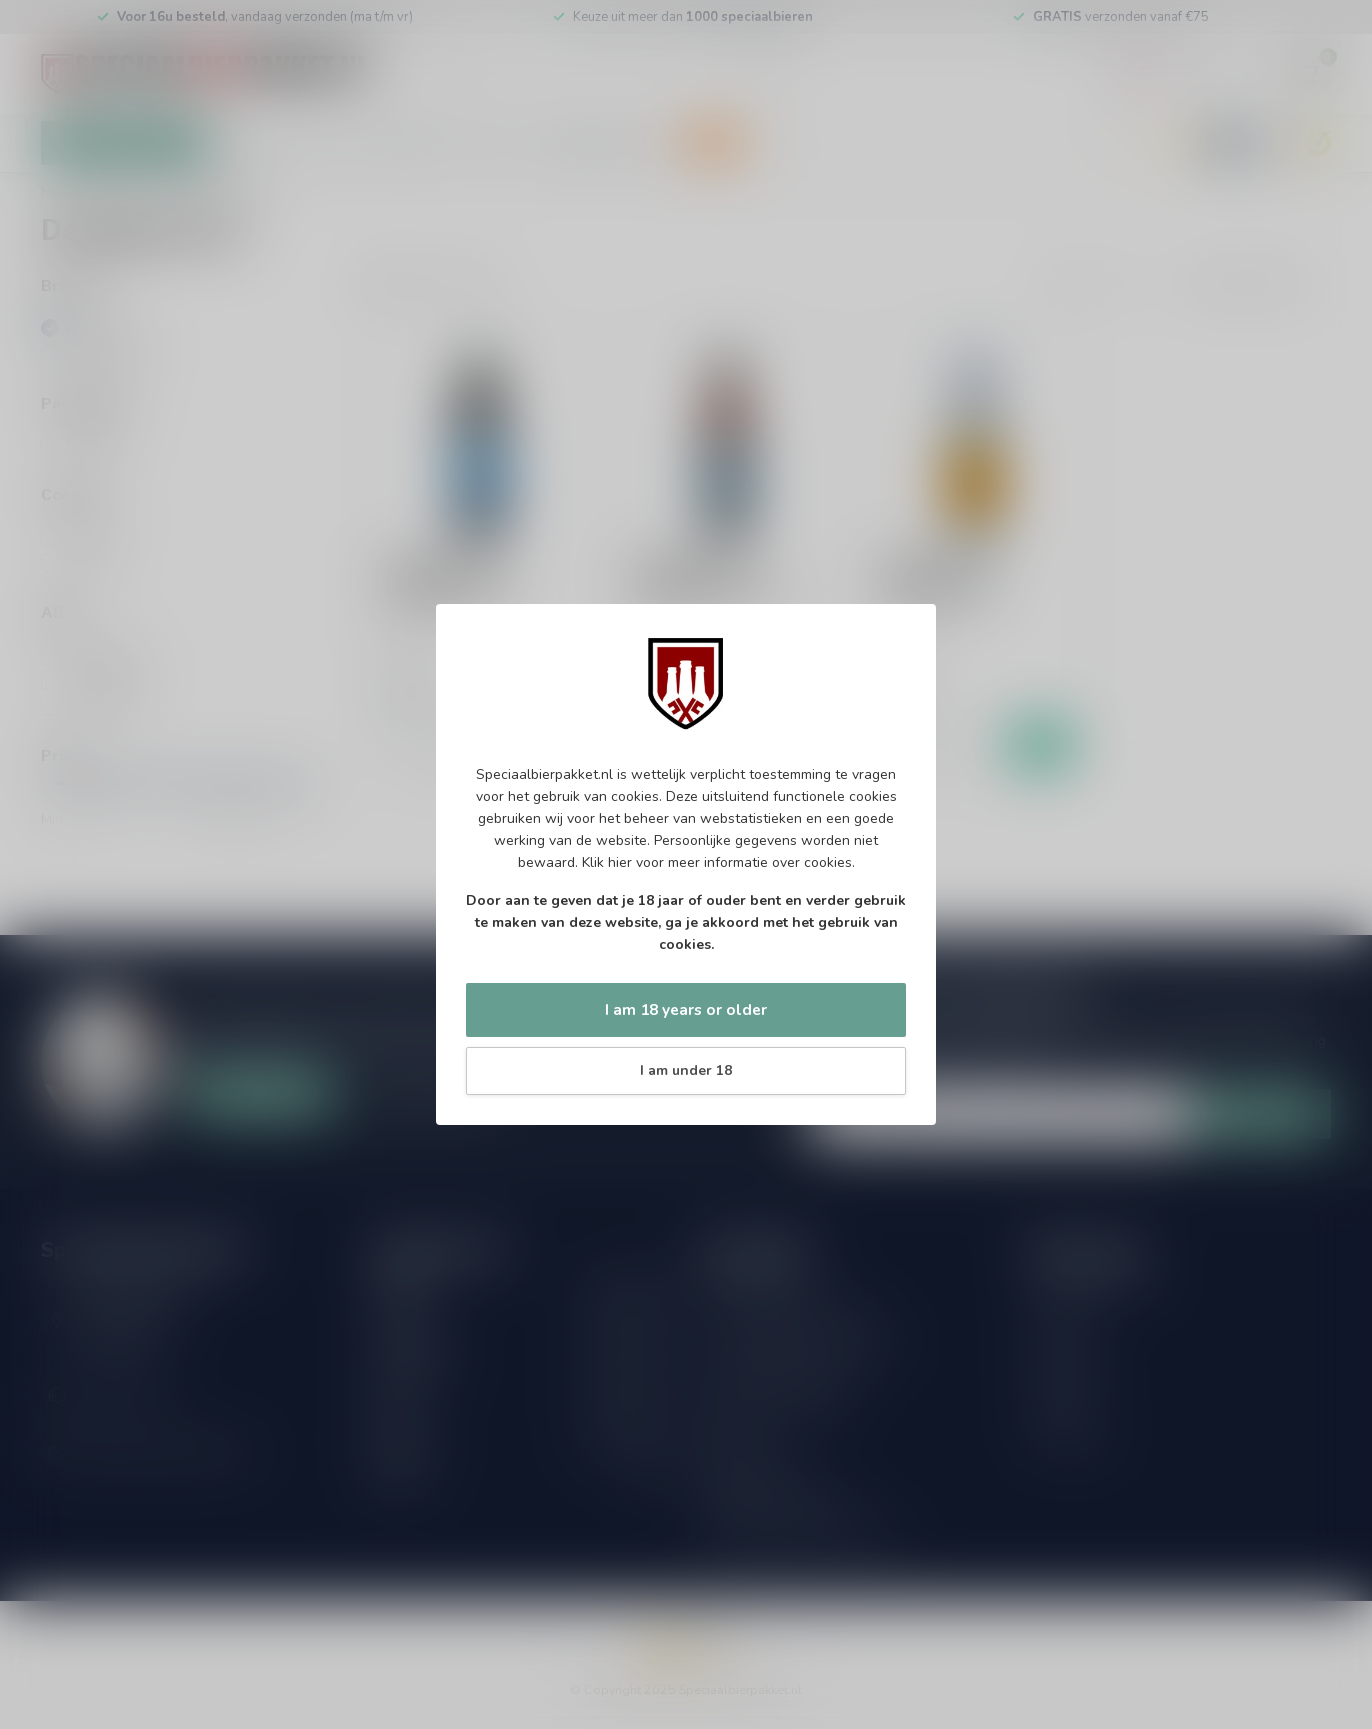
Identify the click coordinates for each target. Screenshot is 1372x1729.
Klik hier (607, 862)
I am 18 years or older (686, 1009)
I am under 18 (686, 1070)
